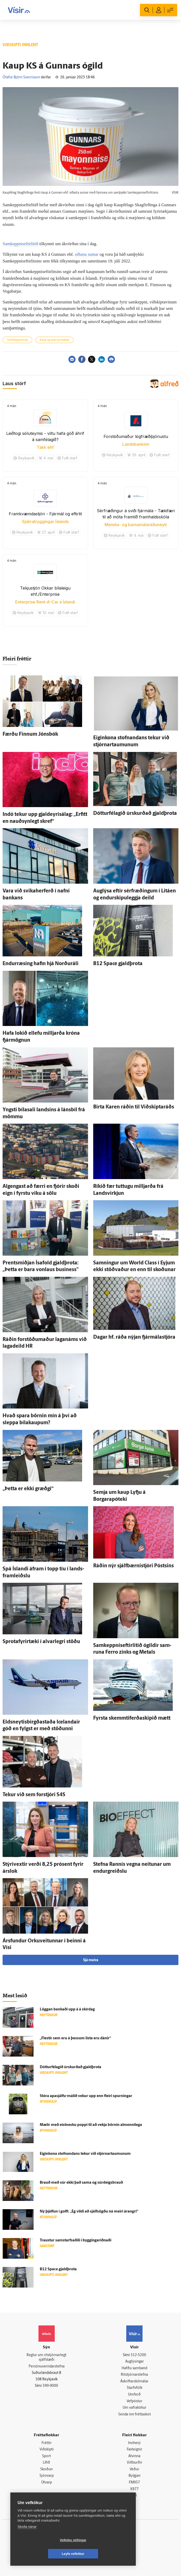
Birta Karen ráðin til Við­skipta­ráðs (133, 1107)
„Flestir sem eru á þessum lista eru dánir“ (75, 2038)
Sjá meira (90, 1960)
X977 (134, 2489)
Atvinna (134, 2456)
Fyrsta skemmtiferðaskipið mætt (131, 1718)
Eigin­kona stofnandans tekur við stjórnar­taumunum (85, 2154)
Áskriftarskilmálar (134, 2381)
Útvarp (46, 2483)
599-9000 (50, 2386)
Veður (134, 2469)
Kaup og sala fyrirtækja (54, 340)
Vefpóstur (134, 2401)
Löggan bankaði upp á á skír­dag (67, 2009)
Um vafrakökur (134, 2408)
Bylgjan (134, 2476)
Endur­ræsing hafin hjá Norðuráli (40, 963)
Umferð (134, 2395)
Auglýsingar (134, 2362)
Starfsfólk (134, 2388)
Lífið (46, 2463)
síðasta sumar (87, 254)
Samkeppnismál (17, 340)
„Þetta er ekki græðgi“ (28, 1489)
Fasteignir (134, 2450)
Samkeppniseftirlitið (21, 243)
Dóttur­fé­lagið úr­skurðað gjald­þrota (135, 813)
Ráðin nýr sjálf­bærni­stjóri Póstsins (133, 1566)
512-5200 (138, 2355)
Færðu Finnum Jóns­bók (30, 734)
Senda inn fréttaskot (134, 2414)
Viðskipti (47, 2450)
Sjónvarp (47, 2476)
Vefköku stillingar (42, 2554)
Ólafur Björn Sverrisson (21, 77)
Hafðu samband (134, 2368)
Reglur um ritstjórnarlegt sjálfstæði (46, 2357)
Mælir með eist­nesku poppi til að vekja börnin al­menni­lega (91, 2125)
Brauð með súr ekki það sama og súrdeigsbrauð (81, 2183)
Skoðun (46, 2469)
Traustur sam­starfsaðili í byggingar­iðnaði (75, 2240)
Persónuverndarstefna (47, 2366)
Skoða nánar (27, 2540)
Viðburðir (134, 2463)
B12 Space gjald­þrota (118, 963)
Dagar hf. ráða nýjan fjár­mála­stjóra (134, 1337)
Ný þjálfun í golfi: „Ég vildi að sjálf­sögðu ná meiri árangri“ (89, 2212)
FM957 (134, 2483)
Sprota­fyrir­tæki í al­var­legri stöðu (41, 1641)
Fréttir (47, 2443)
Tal (134, 2496)
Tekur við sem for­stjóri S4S (34, 1795)
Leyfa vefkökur (103, 2554)
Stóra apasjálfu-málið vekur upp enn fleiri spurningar (86, 2096)
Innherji (134, 2443)
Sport (46, 2456)
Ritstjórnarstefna (134, 2375)
